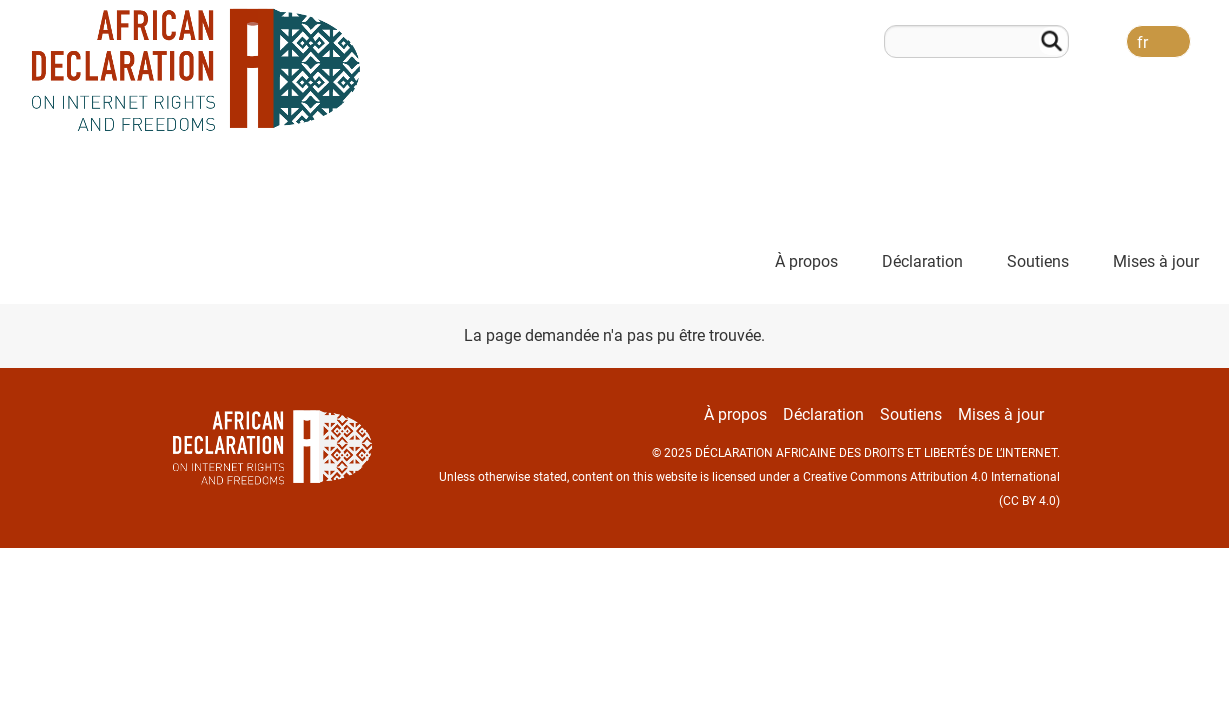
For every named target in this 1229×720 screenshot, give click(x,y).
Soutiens (1038, 261)
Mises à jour (1156, 261)
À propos (806, 261)
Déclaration (922, 261)
